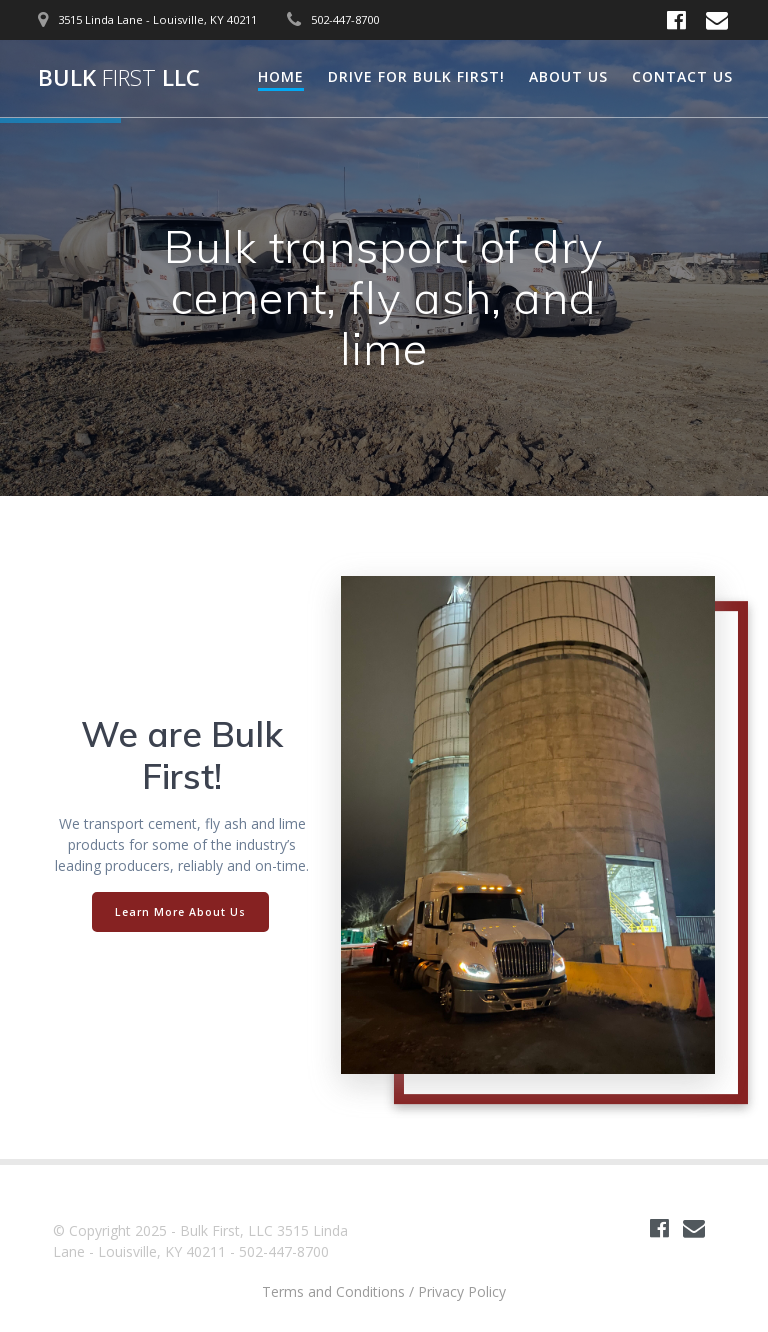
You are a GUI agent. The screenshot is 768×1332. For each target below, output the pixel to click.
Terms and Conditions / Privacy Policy (384, 1291)
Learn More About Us (180, 912)
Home (281, 76)
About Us (568, 76)
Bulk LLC (119, 78)
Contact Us (682, 76)
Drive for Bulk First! (416, 76)
